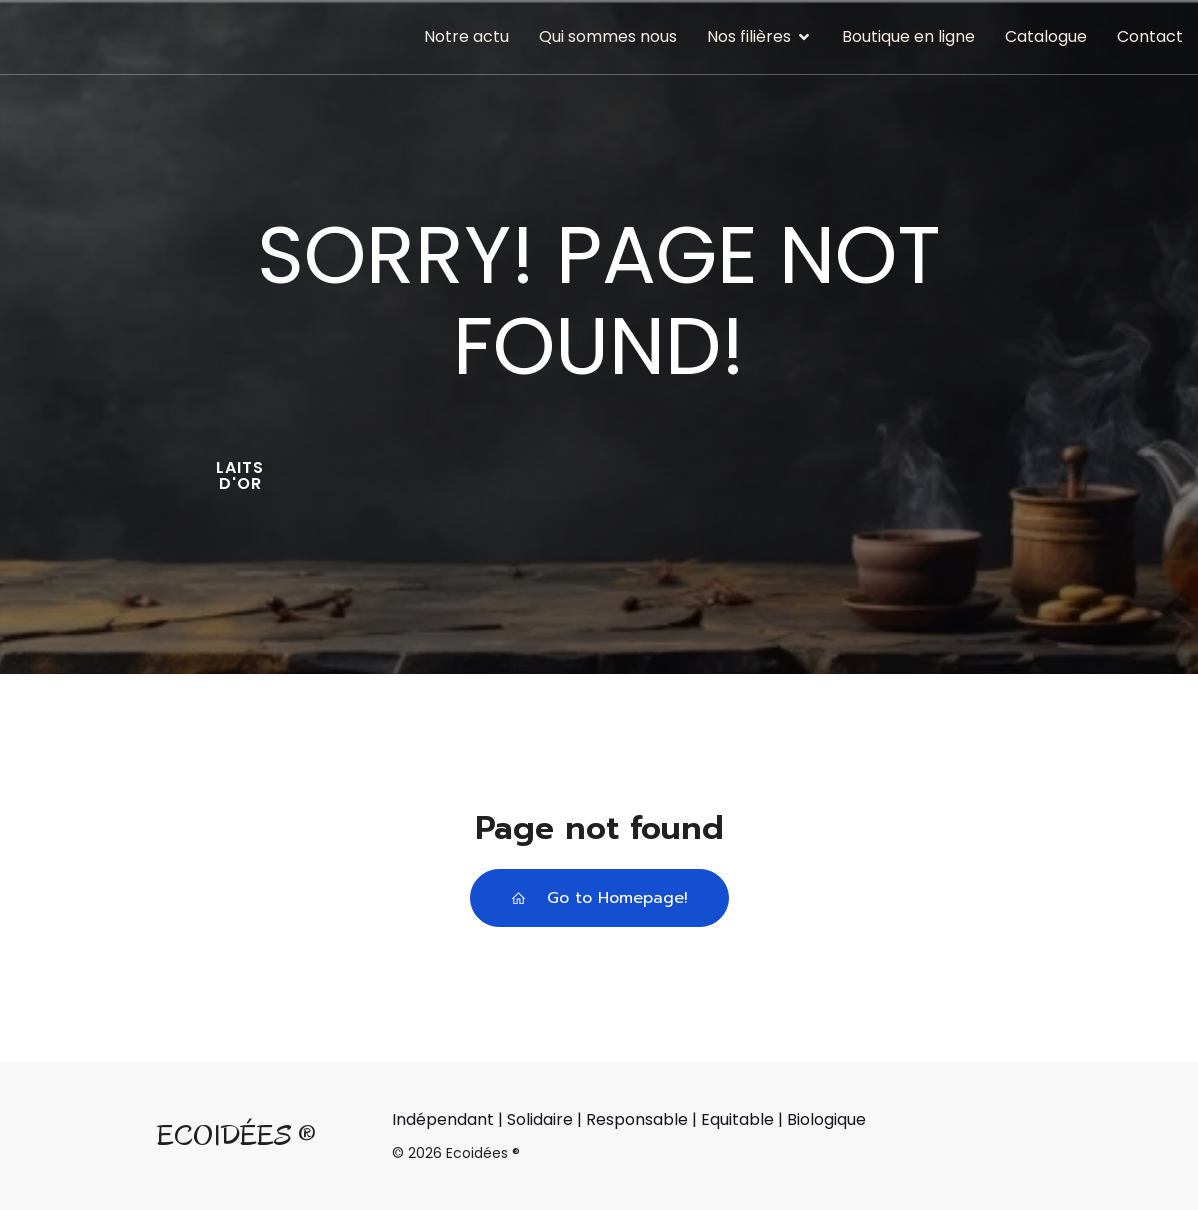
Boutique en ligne (908, 36)
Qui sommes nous (608, 36)
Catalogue (1046, 36)
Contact (1150, 36)
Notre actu (466, 36)
